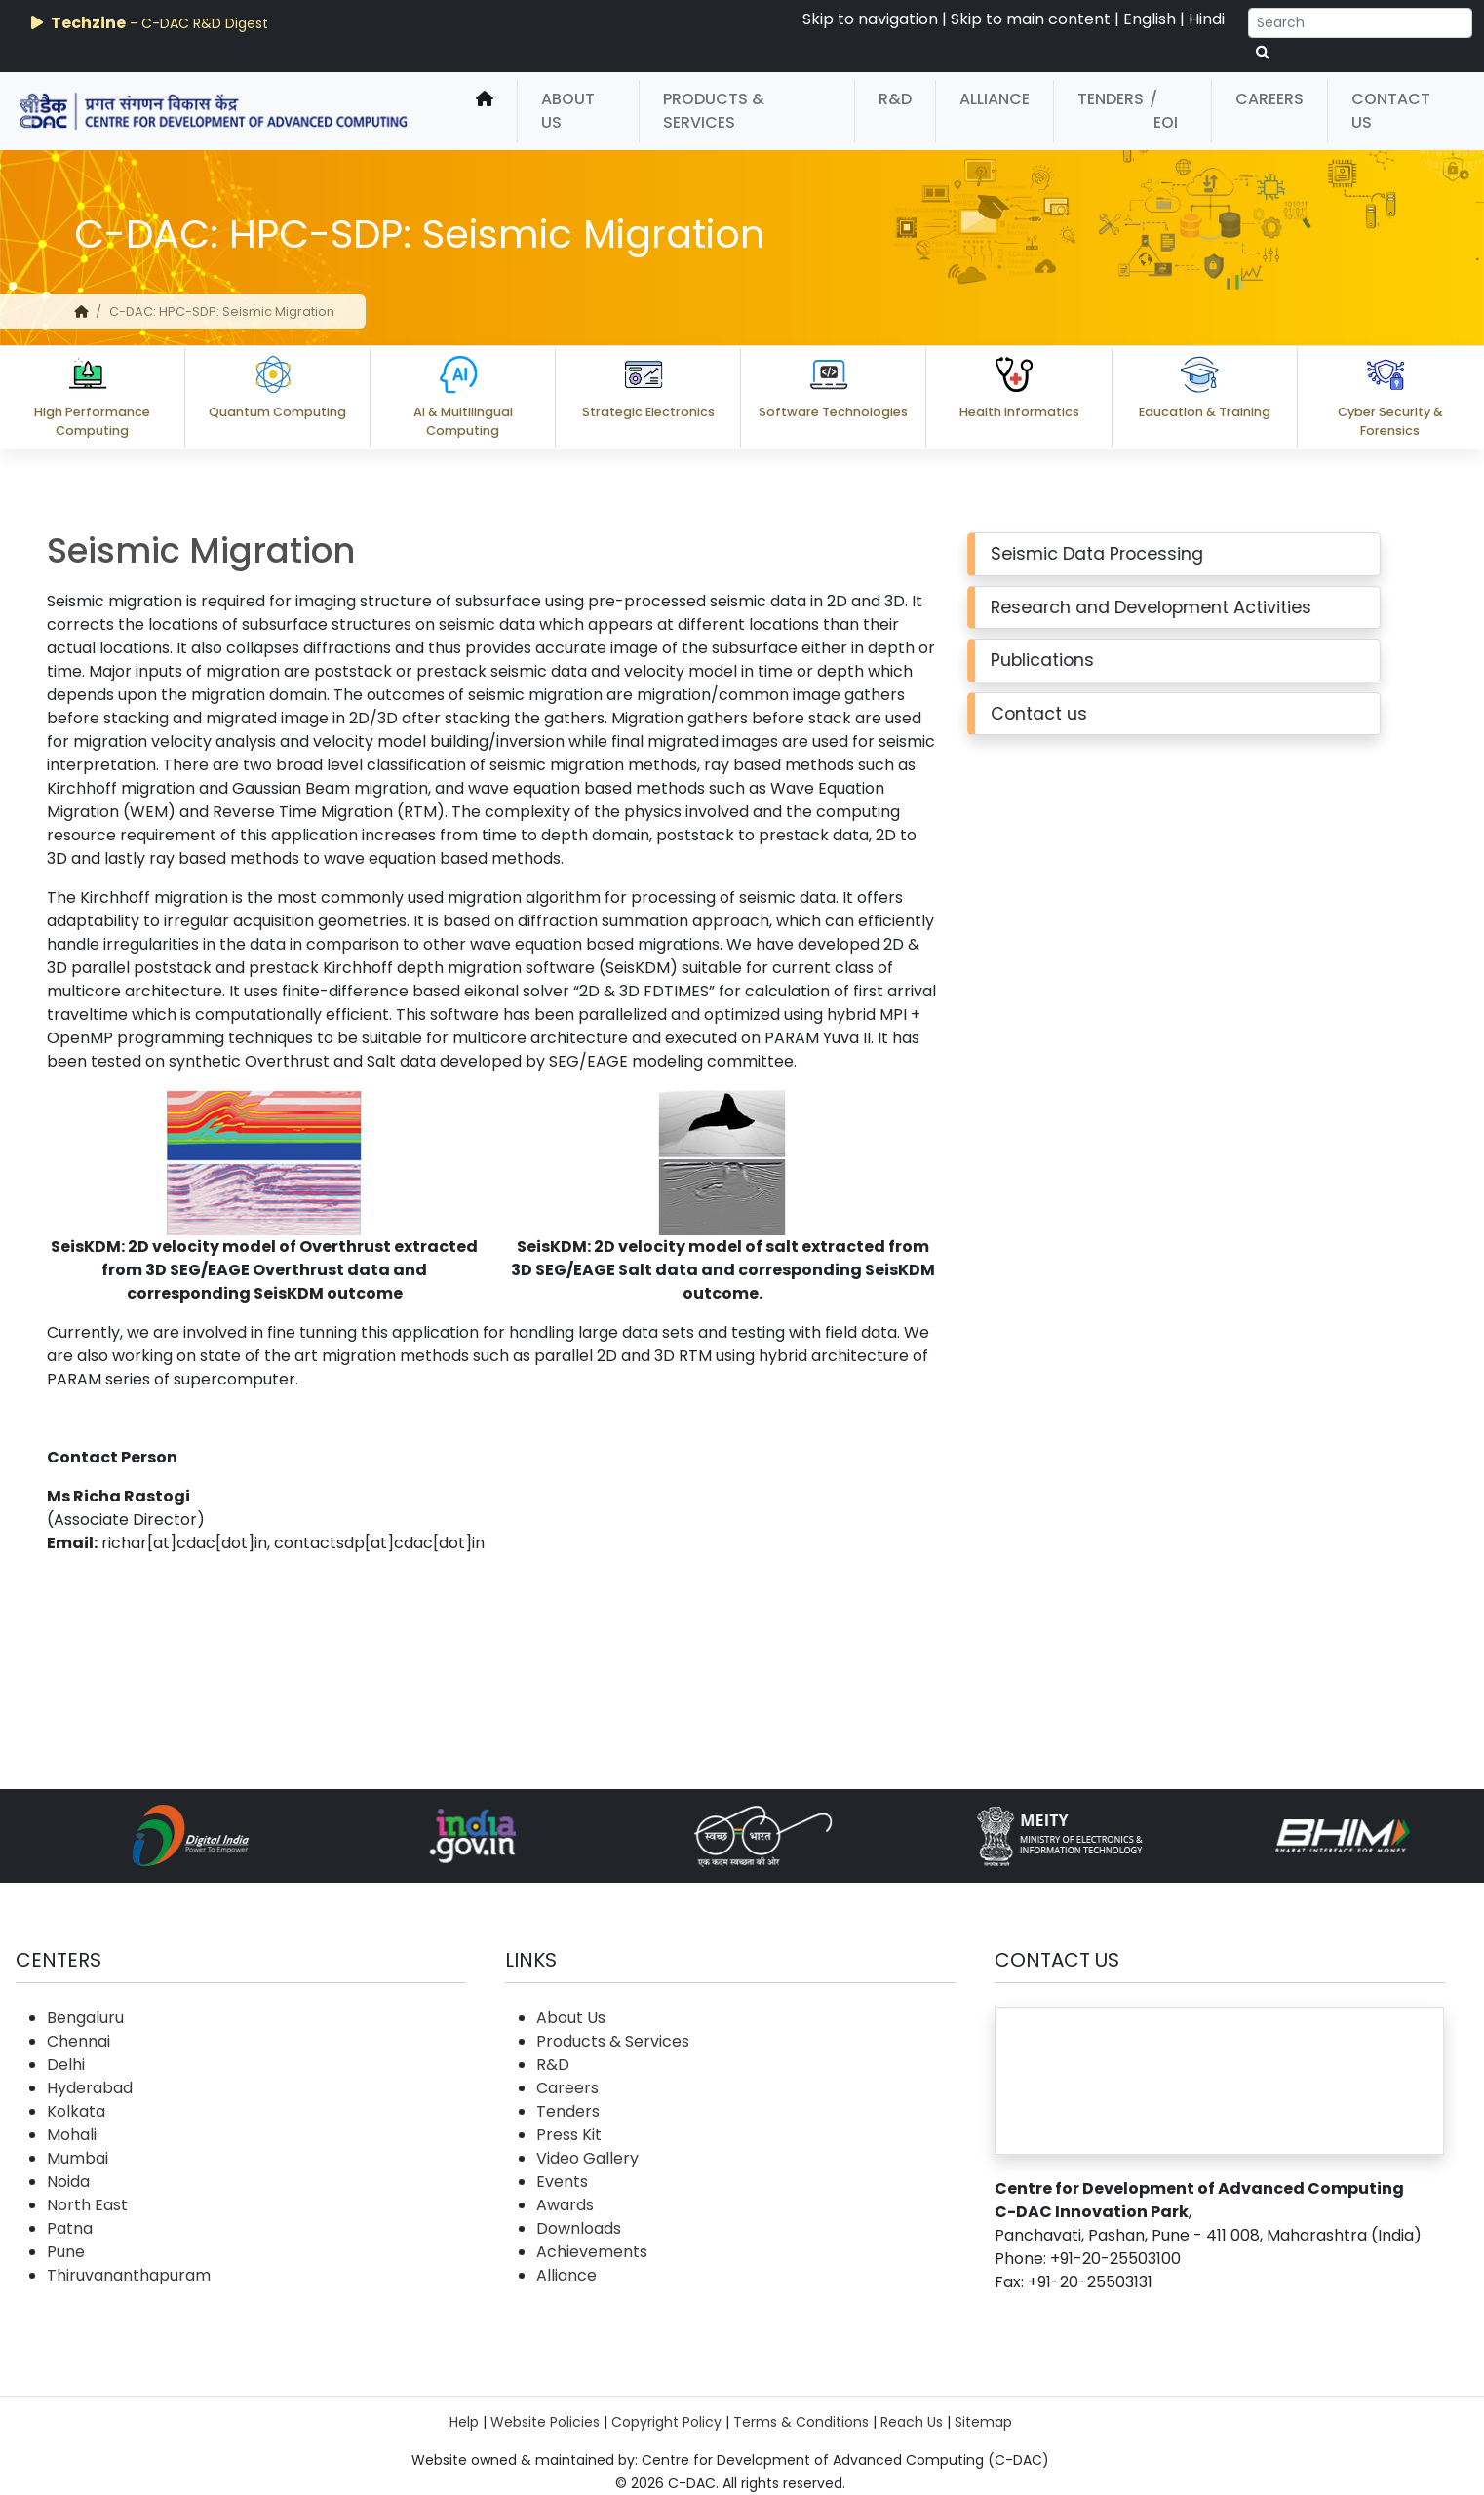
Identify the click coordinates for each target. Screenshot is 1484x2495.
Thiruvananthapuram (129, 2275)
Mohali (72, 2135)
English (1149, 19)
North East (87, 2205)
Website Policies (545, 2422)
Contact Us (1390, 111)
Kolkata (76, 2111)
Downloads (578, 2228)
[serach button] (1262, 53)
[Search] (1360, 23)
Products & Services (713, 111)
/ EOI (1164, 111)
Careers (1269, 99)
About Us (568, 111)
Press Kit (569, 2135)
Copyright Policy (666, 2422)
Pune (66, 2252)
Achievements (591, 2252)
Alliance (994, 99)
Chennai (78, 2041)
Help (464, 2422)
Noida (68, 2181)
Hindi (1207, 19)
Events (562, 2181)
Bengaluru (85, 2018)
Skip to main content (1031, 19)
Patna (70, 2228)
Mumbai (77, 2158)
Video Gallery (587, 2158)
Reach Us (911, 2422)
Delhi (66, 2064)
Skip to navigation (870, 19)
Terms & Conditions (801, 2422)
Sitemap (983, 2422)
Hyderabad (90, 2088)
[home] (484, 111)
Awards (565, 2205)
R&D (895, 99)
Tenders (1110, 99)
